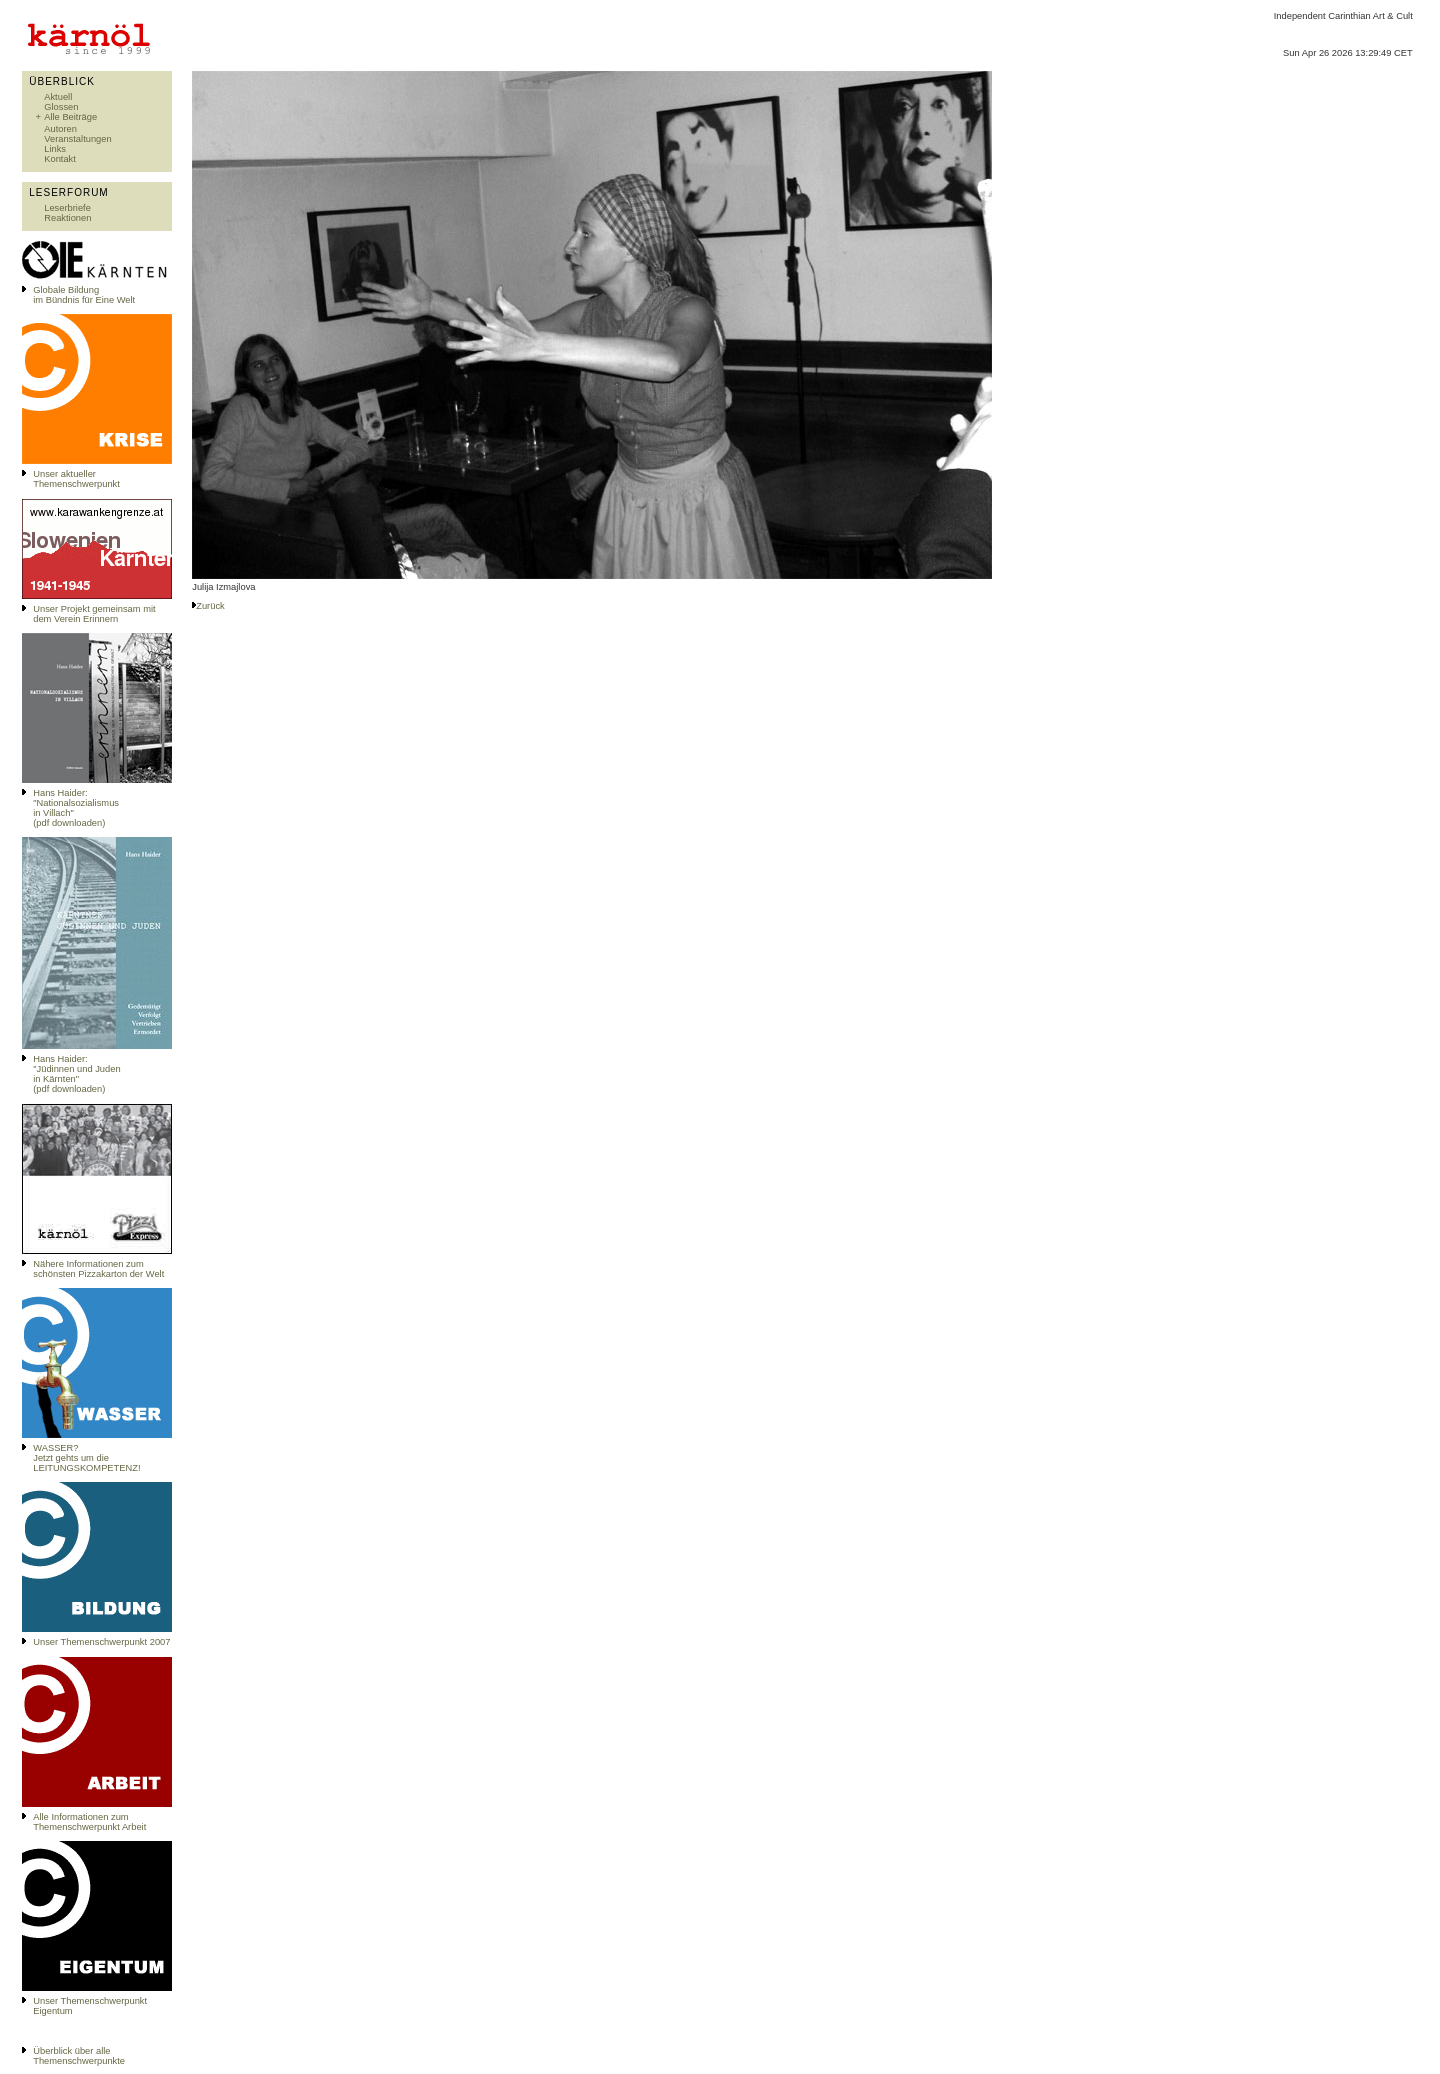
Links (55, 149)
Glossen (61, 107)
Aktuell (58, 97)
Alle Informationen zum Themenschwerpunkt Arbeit (89, 1822)
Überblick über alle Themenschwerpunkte (79, 2056)
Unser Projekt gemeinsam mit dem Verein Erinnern (94, 614)
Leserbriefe (67, 208)
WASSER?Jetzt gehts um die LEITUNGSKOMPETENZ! (86, 1458)
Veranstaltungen (77, 139)
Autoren (60, 129)
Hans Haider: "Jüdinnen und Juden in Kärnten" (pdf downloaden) (76, 1074)
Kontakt (60, 159)
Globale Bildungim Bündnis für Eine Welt (84, 295)
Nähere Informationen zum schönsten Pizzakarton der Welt (98, 1269)
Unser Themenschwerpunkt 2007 (101, 1642)
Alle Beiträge (70, 117)
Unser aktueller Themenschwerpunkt (76, 479)
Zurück (210, 606)
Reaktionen (67, 218)
